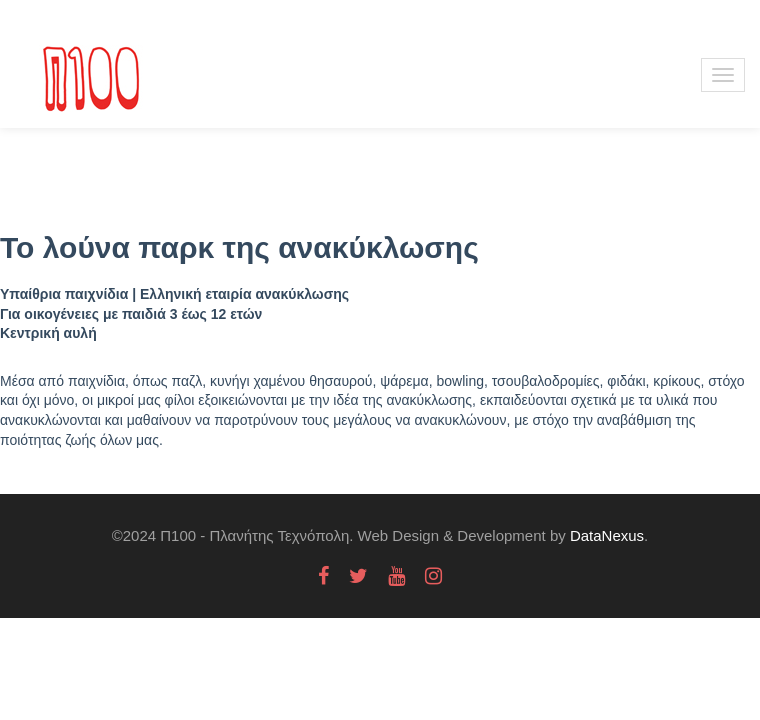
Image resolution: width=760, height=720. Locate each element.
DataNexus (607, 535)
